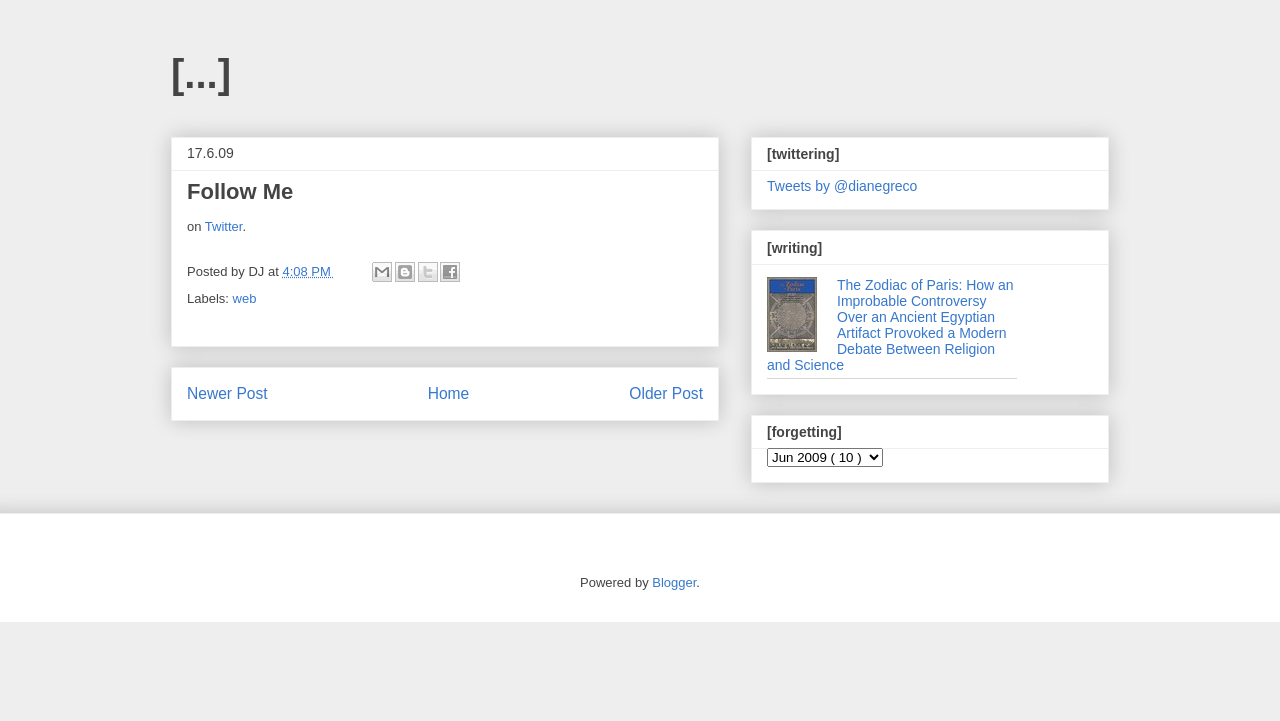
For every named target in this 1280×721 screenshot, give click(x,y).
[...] (201, 74)
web (245, 298)
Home (449, 393)
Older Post (666, 393)
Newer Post (227, 393)
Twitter (224, 226)
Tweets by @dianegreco (842, 186)
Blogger (674, 582)
